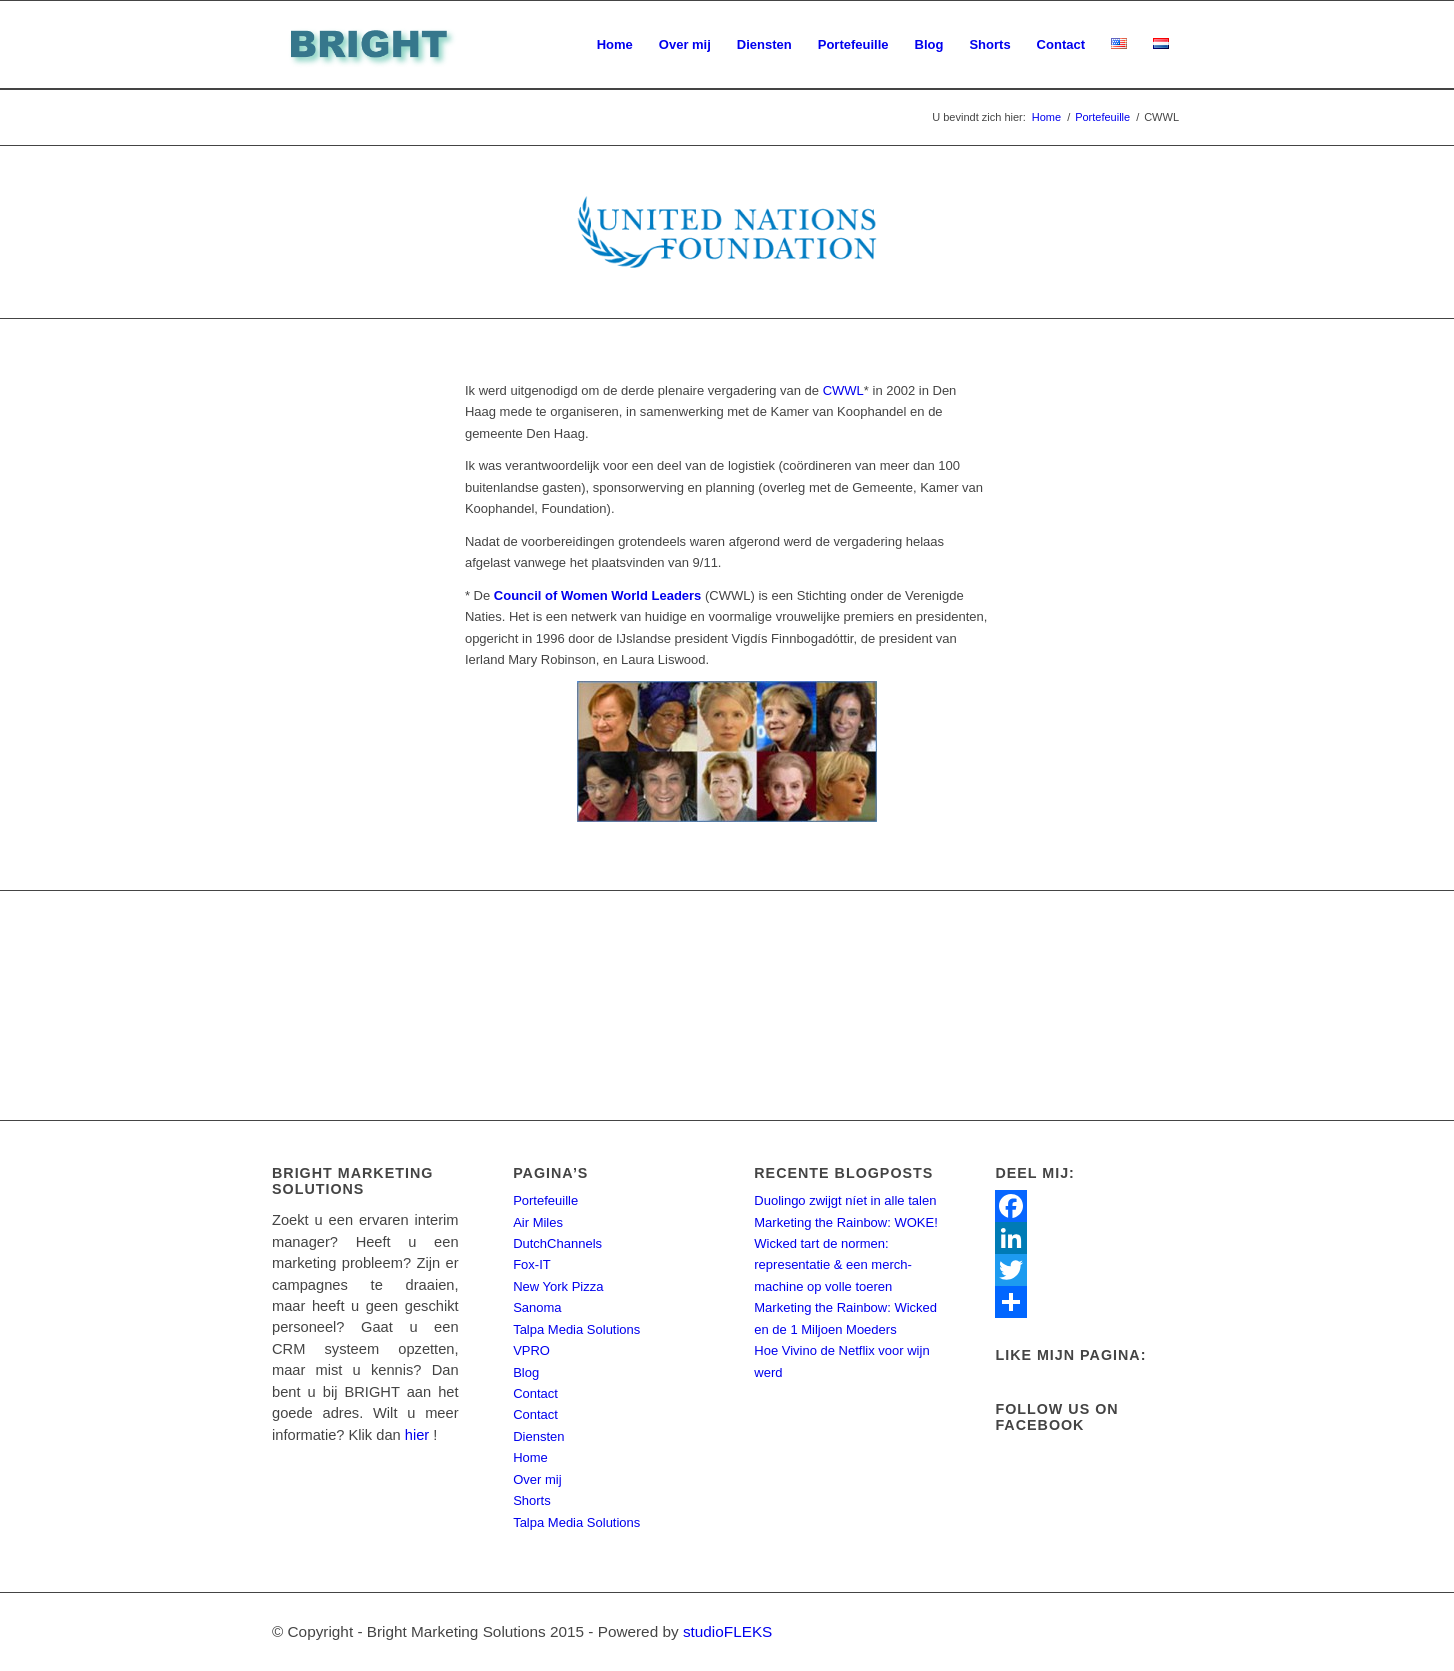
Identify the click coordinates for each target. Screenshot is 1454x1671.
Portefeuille (545, 1200)
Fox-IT (532, 1264)
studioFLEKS (727, 1631)
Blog (526, 1372)
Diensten (538, 1436)
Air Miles (538, 1222)
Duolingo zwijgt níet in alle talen (845, 1200)
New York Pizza (558, 1286)
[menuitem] (615, 45)
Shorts (532, 1500)
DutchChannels (557, 1243)
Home (530, 1457)
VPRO (531, 1350)
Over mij (537, 1479)
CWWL (843, 390)
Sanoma (537, 1307)
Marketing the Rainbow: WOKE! (846, 1222)
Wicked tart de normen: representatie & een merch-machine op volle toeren (833, 1265)
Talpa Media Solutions (576, 1329)
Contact (535, 1393)
